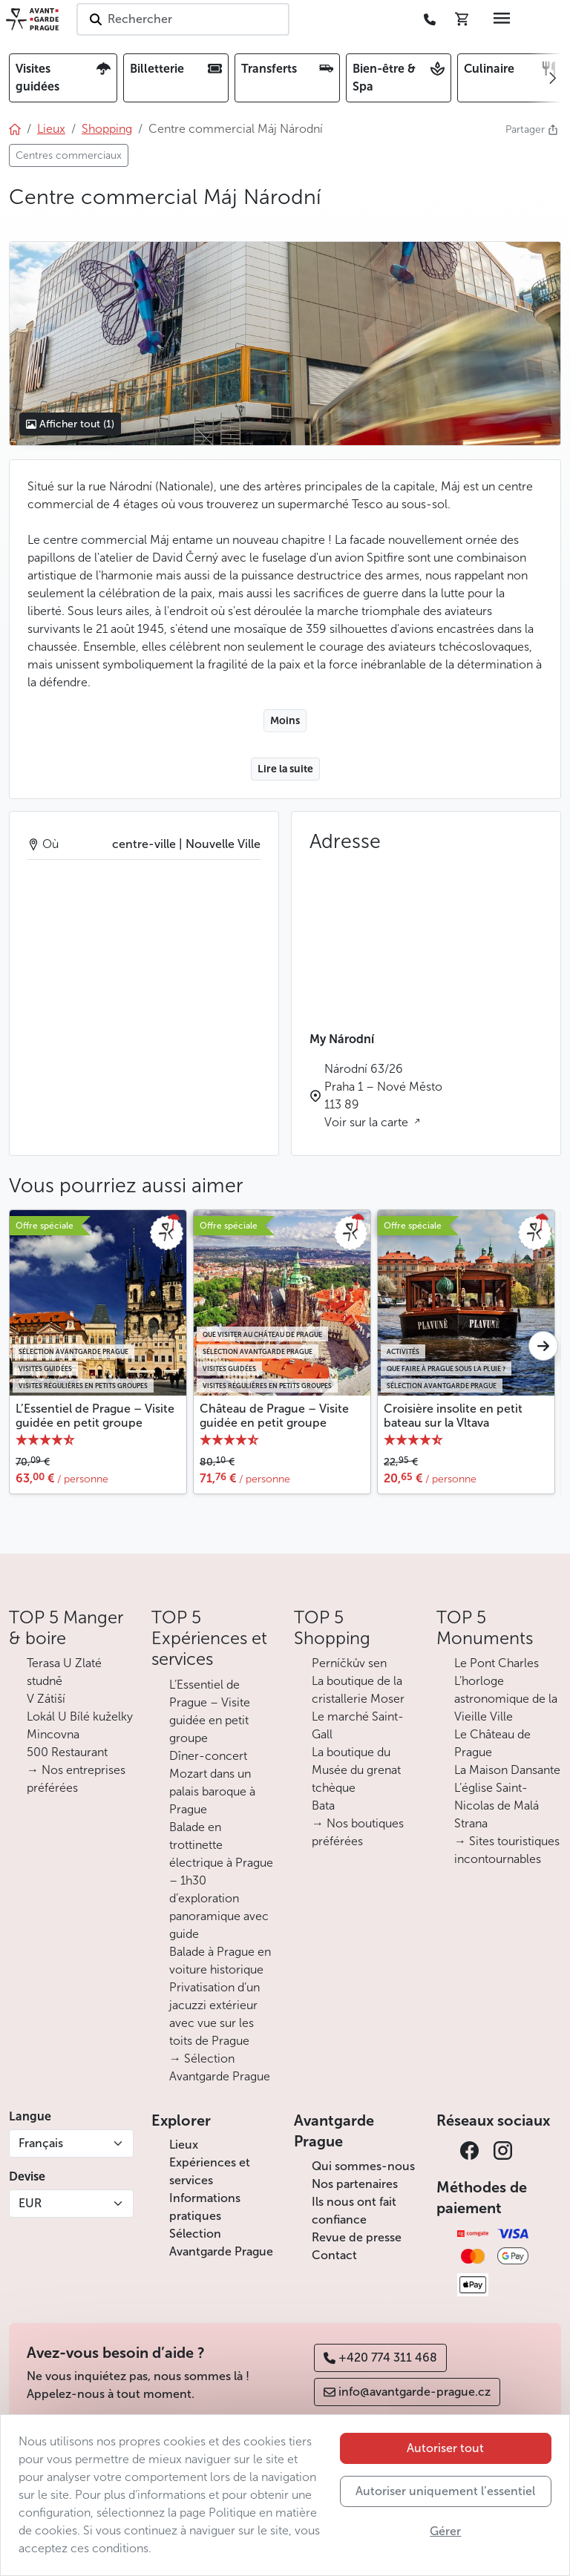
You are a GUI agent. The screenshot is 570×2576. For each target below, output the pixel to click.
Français (41, 2143)
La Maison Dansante (507, 1770)
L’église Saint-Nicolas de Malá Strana (496, 1805)
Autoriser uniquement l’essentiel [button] (445, 2491)
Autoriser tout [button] (445, 2448)
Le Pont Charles (496, 1663)
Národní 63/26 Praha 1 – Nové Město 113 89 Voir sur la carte (383, 1095)
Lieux (183, 2145)
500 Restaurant (67, 1752)
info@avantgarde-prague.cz (407, 2392)
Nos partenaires (355, 2184)
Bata (323, 1805)
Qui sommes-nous (363, 2166)
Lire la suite (285, 769)
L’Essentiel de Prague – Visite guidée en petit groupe (95, 1416)
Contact (334, 2255)
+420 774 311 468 (380, 2357)
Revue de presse (357, 2237)
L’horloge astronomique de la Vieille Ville (505, 1699)
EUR (30, 2203)
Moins (285, 720)
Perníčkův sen (349, 1663)
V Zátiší (46, 1699)
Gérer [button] (445, 2531)
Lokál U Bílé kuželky (80, 1716)
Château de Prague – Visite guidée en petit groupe (274, 1416)
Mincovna (53, 1734)
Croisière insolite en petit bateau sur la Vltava (453, 1416)
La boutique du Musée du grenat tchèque (356, 1770)
